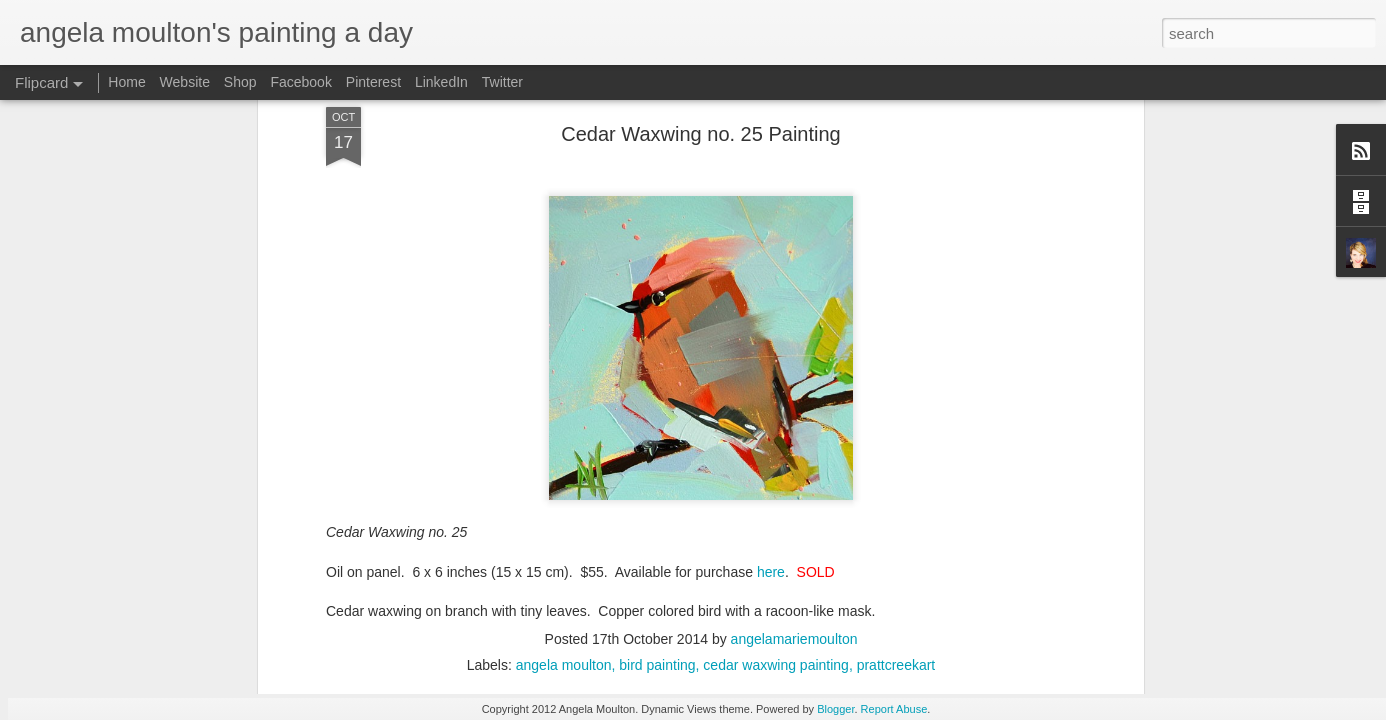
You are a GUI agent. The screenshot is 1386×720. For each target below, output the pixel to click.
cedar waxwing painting (776, 291)
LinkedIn (441, 82)
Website (185, 82)
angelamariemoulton (794, 265)
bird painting (657, 291)
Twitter (502, 82)
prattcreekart (896, 291)
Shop (240, 82)
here (771, 197)
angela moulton (564, 291)
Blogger (835, 709)
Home (126, 82)
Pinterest (373, 82)
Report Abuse (894, 709)
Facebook (300, 82)
